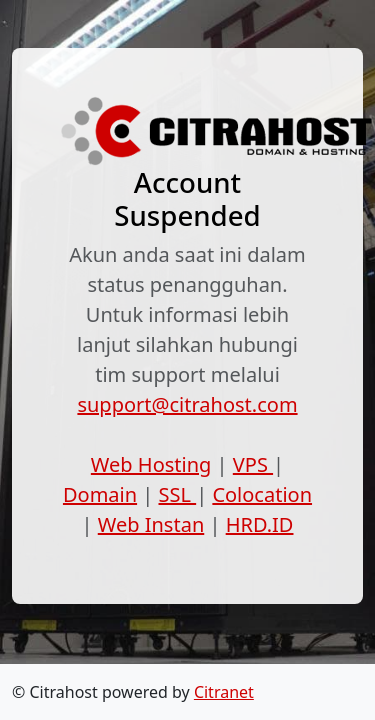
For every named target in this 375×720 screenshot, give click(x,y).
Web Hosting (151, 464)
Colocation (262, 494)
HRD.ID (260, 524)
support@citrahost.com (187, 404)
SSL (178, 494)
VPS (253, 464)
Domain (100, 494)
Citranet (224, 692)
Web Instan (151, 524)
